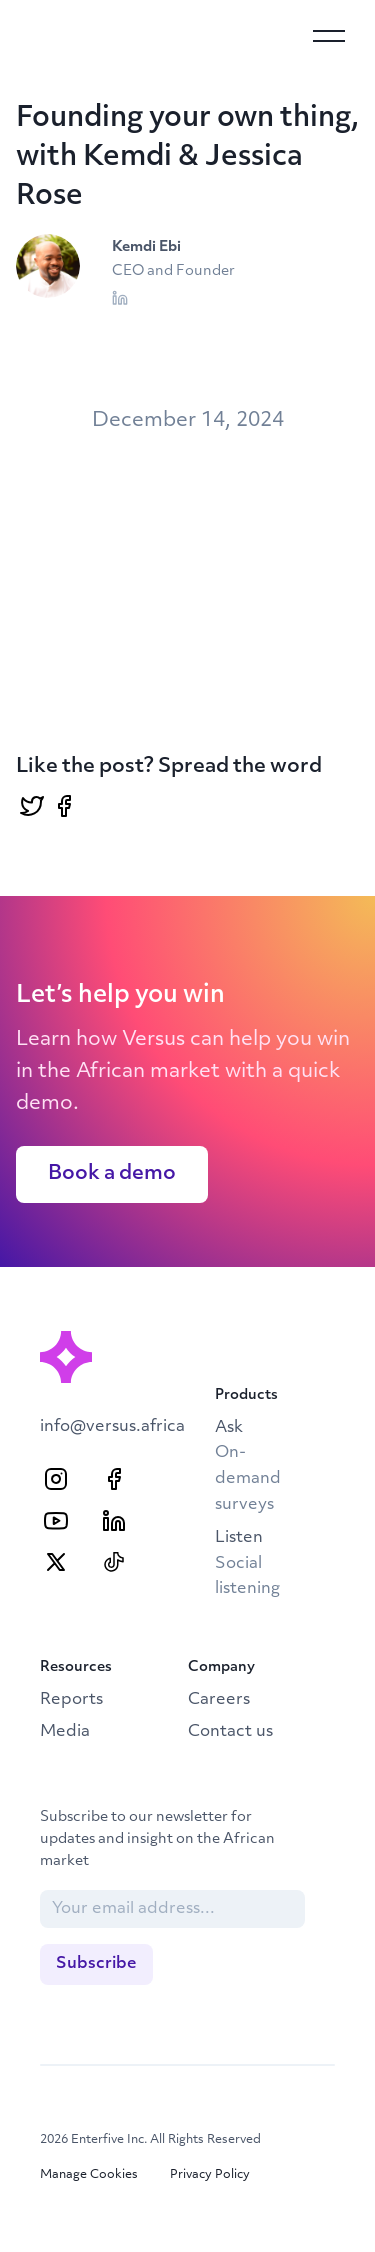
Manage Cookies (89, 2175)
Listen (247, 1563)
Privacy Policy (210, 2175)
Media (65, 1732)
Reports (71, 1700)
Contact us (230, 1732)
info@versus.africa (112, 1427)
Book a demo (112, 1174)
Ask (248, 1466)
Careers (219, 1700)
